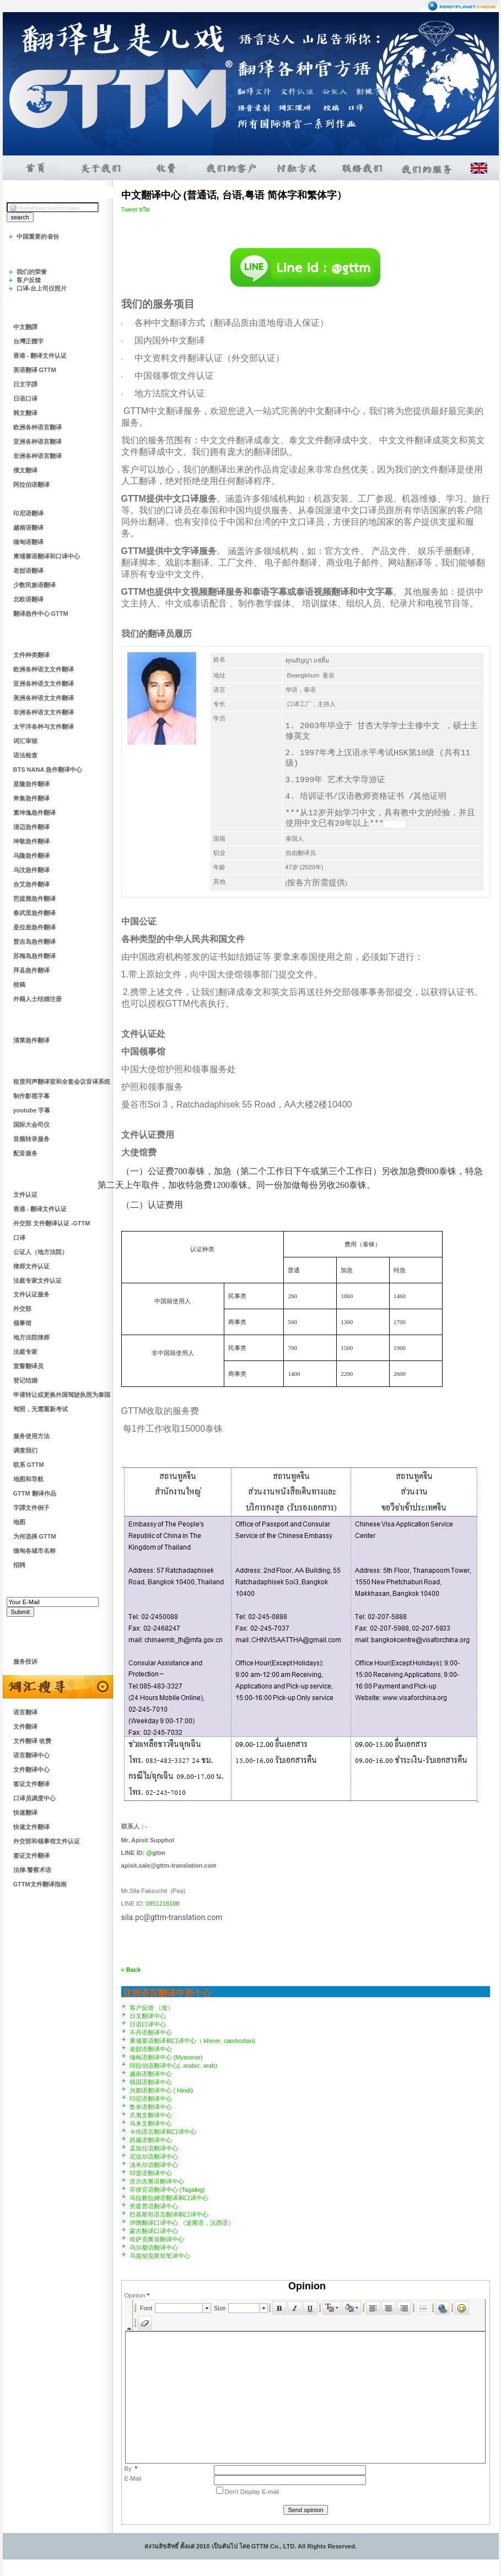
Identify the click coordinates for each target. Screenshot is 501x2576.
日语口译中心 (148, 2024)
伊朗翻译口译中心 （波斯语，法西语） (182, 2222)
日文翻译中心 (148, 2016)
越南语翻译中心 (151, 2074)
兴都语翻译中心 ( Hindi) (161, 2090)
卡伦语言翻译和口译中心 (163, 2131)
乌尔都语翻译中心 (154, 2247)
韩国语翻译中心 (151, 2082)
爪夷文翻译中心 (151, 2115)
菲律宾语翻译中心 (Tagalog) (167, 2189)
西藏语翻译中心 (151, 2140)
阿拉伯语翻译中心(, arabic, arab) (174, 2065)
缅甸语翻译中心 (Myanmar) (166, 2057)
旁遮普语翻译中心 (154, 2206)
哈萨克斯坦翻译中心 (157, 2239)
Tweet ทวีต (135, 209)
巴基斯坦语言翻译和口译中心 (169, 2214)
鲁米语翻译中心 (151, 2107)
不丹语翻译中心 (151, 2032)
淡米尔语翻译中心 (154, 2164)
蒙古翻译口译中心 (154, 2231)
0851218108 (162, 1903)
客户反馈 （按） (152, 2007)
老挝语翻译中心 (151, 2049)
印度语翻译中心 (151, 2173)
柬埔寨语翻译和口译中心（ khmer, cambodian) (193, 2040)
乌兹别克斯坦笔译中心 (160, 2255)
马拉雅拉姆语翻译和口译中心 (169, 2198)
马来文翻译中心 (151, 2123)
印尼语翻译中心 (151, 2098)
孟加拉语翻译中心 (154, 2148)
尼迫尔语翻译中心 (154, 2156)
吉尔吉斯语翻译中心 (157, 2181)
